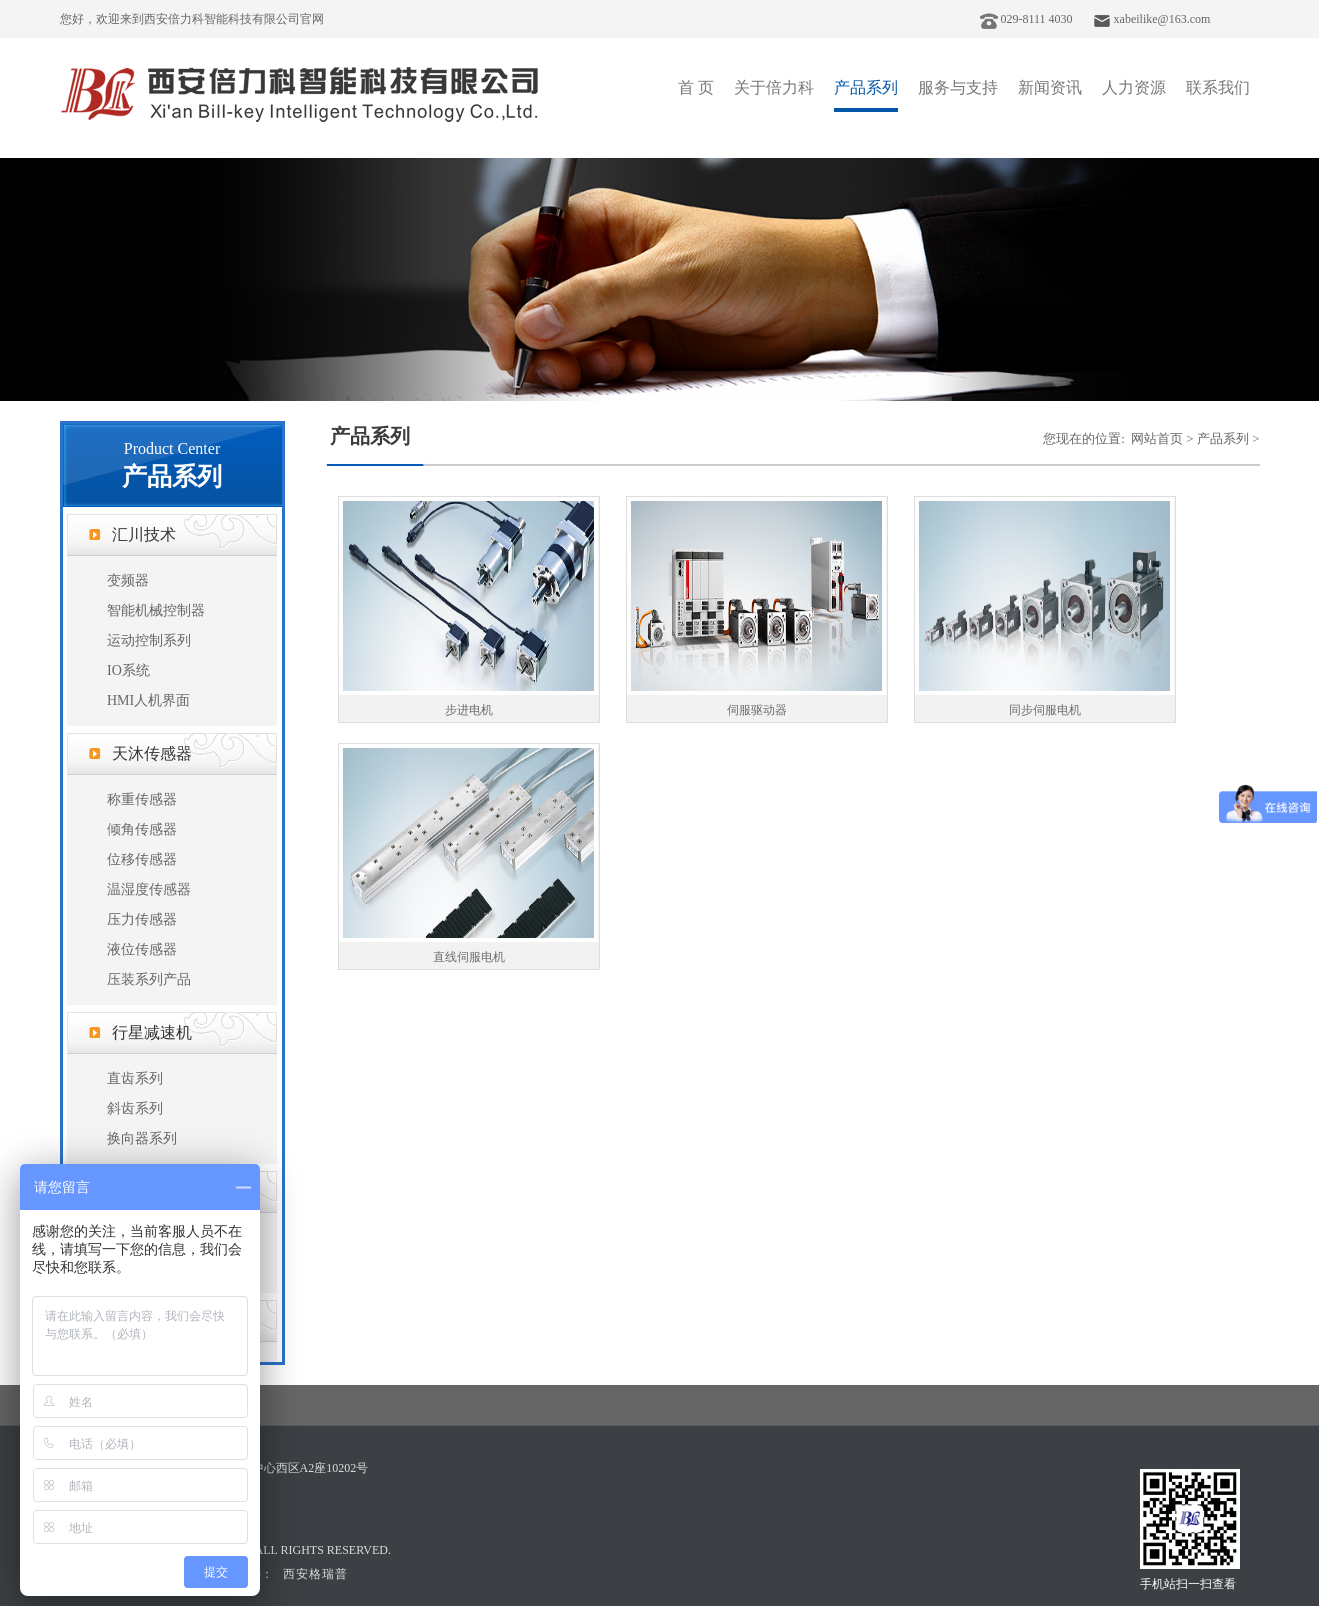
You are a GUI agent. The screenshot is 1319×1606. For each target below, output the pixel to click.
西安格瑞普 (315, 1574)
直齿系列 (135, 1078)
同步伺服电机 (1045, 710)
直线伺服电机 (469, 957)
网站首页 (1157, 438)
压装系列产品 (149, 979)
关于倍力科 (774, 87)
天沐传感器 (152, 753)
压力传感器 (142, 919)
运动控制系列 (149, 640)
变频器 (128, 580)
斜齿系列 (135, 1108)
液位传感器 (142, 949)
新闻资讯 (1050, 87)
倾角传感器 (142, 829)
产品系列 (866, 87)
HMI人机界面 (148, 700)
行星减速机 (152, 1032)
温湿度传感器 (149, 889)
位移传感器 (142, 859)
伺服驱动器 (757, 710)
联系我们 (1218, 87)
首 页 (696, 87)
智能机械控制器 (156, 610)
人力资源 (1134, 87)
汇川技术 (144, 534)
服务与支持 (958, 87)
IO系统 (128, 670)
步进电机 (469, 710)
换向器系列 (142, 1138)
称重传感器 (142, 799)
